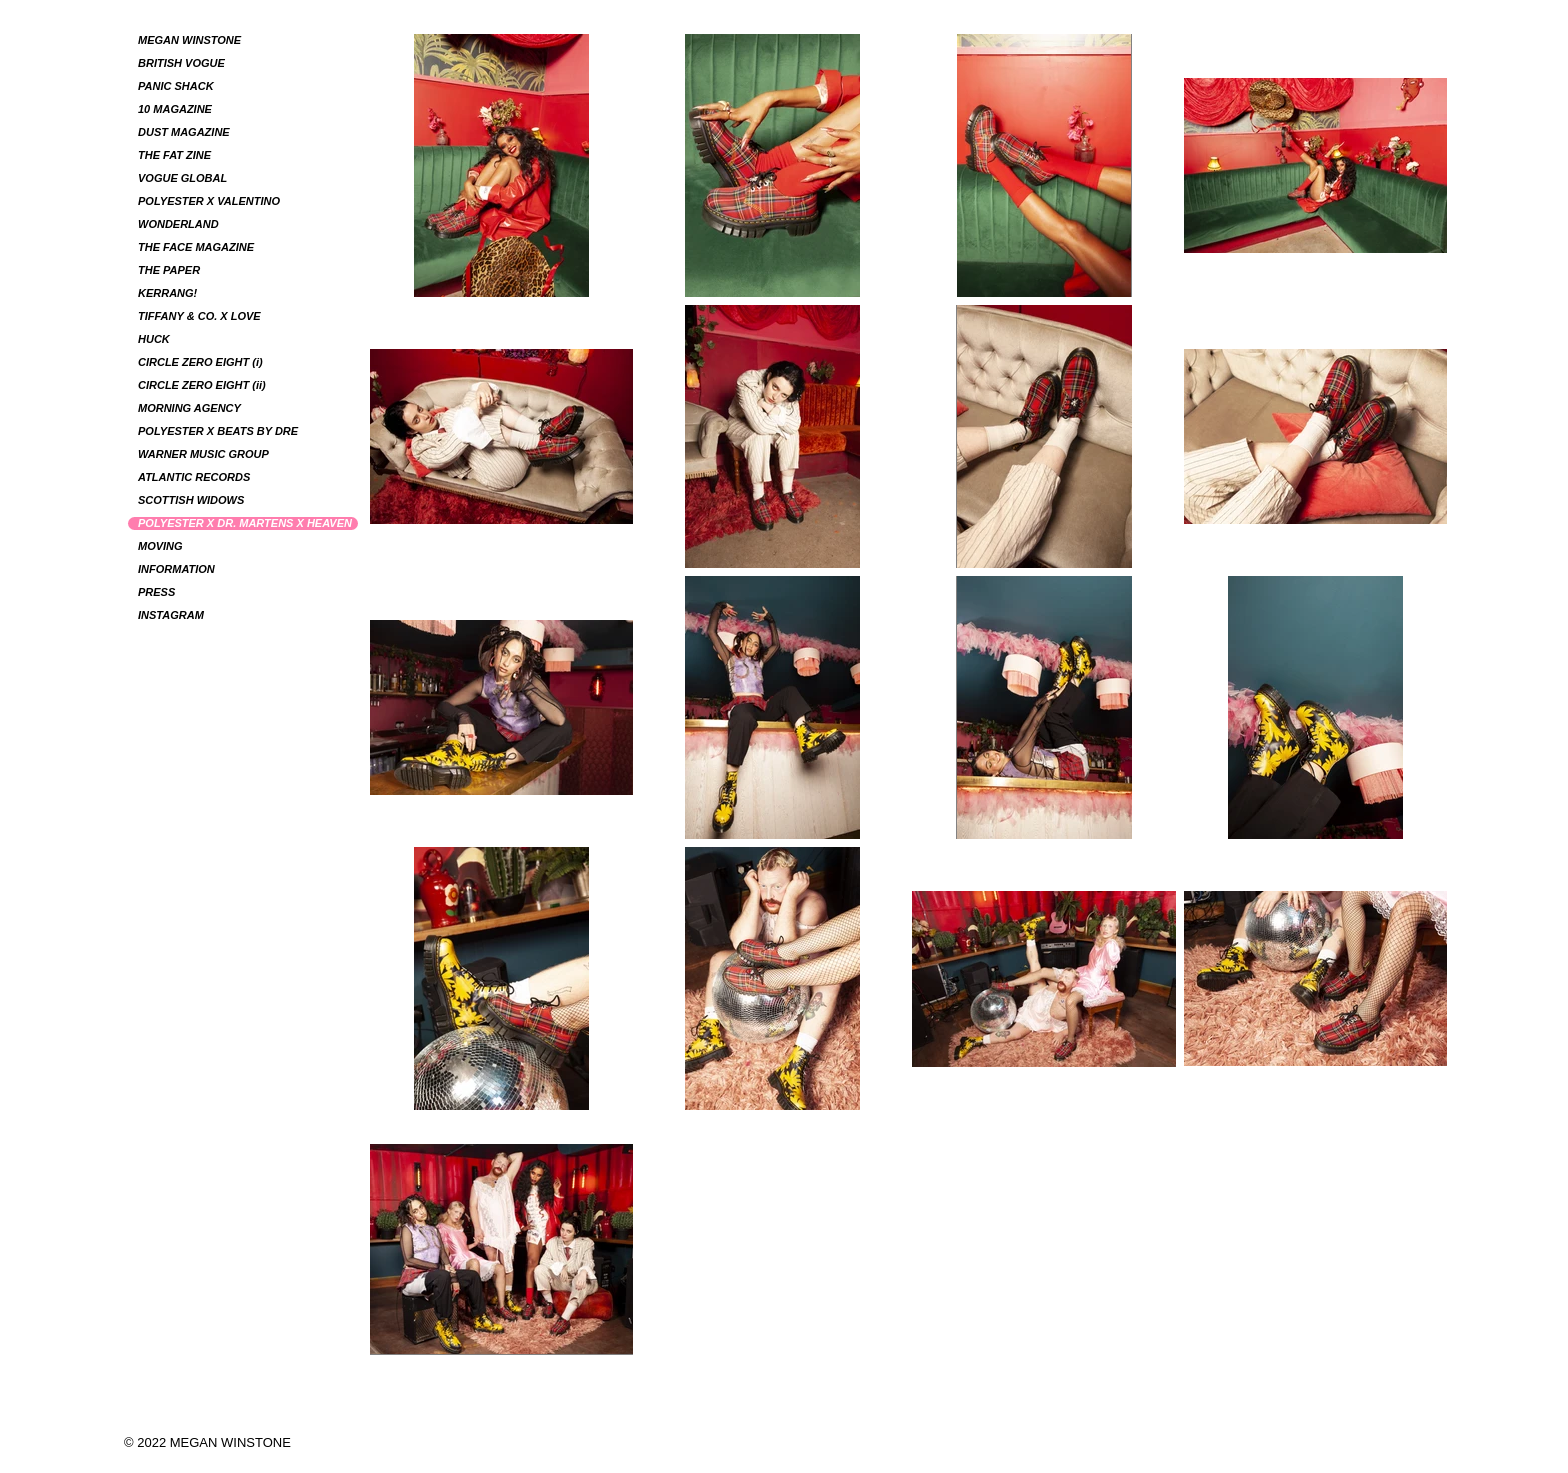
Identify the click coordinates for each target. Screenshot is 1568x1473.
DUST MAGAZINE (184, 132)
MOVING (160, 546)
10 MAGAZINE (175, 109)
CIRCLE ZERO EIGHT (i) (200, 362)
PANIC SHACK (176, 86)
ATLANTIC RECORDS (194, 477)
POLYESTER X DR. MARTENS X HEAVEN (245, 523)
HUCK (154, 339)
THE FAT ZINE (174, 155)
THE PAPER (169, 270)
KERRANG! (167, 293)
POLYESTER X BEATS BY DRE (218, 431)
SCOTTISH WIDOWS (191, 500)
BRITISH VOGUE (181, 63)
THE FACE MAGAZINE (196, 247)
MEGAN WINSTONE (189, 40)
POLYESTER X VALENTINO (209, 201)
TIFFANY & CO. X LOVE (199, 316)
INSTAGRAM (171, 615)
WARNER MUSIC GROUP (203, 454)
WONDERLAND (178, 224)
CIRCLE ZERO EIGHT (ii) (202, 385)
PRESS (156, 592)
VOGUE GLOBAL (182, 178)
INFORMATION (176, 569)
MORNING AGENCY (189, 408)
